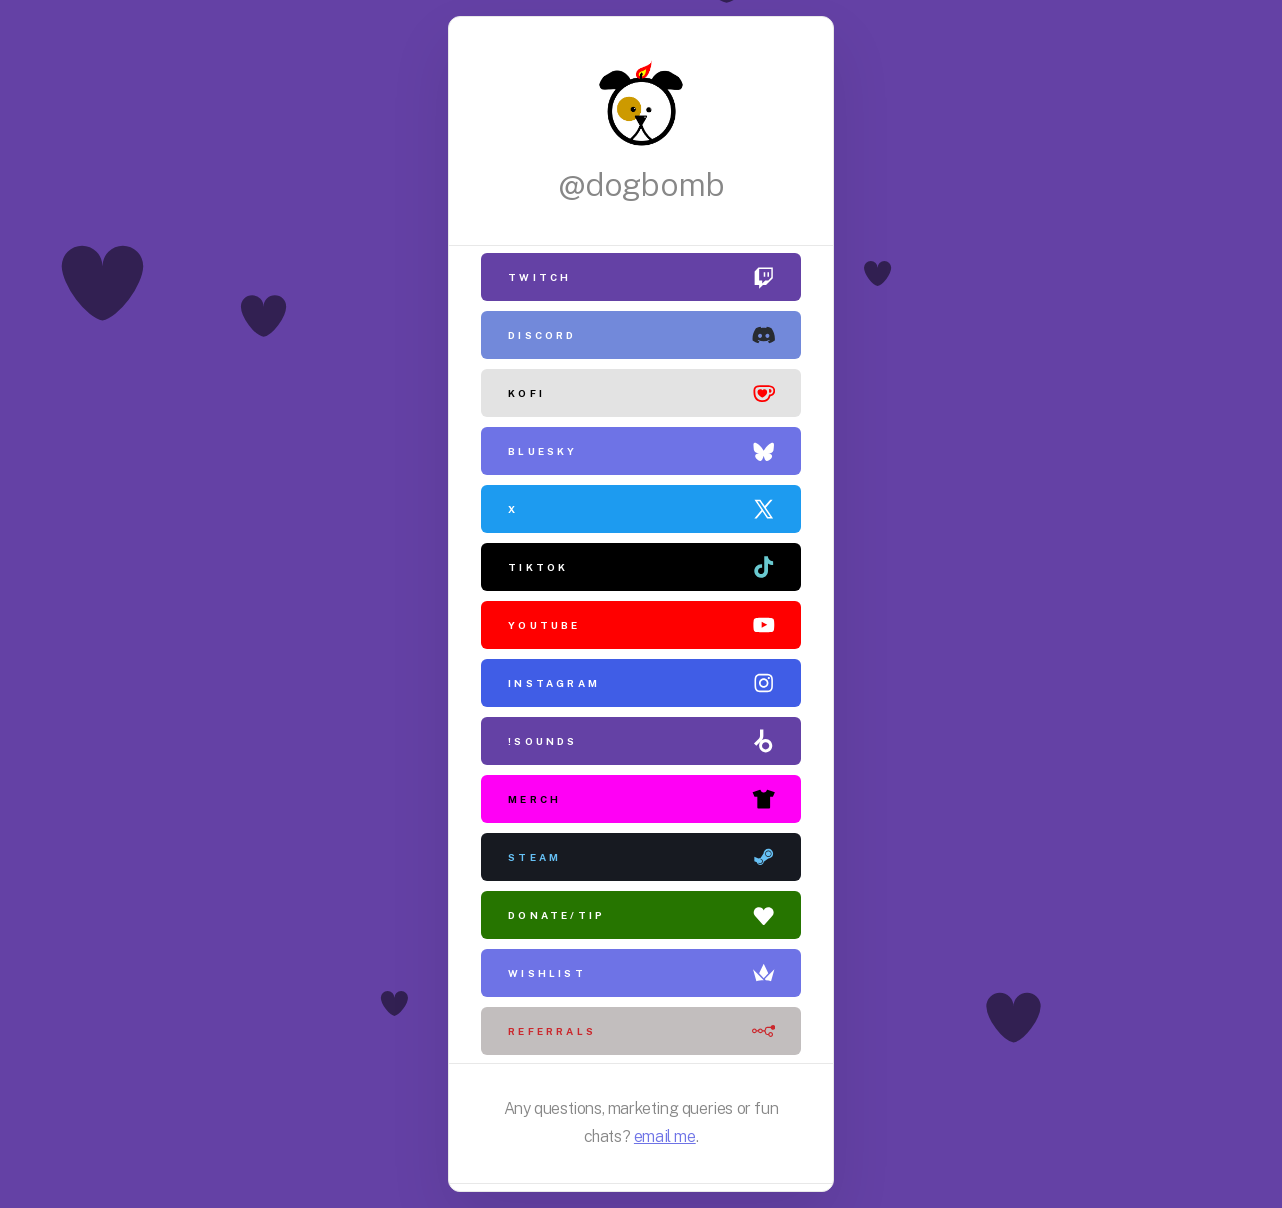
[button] (641, 277)
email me (665, 1136)
